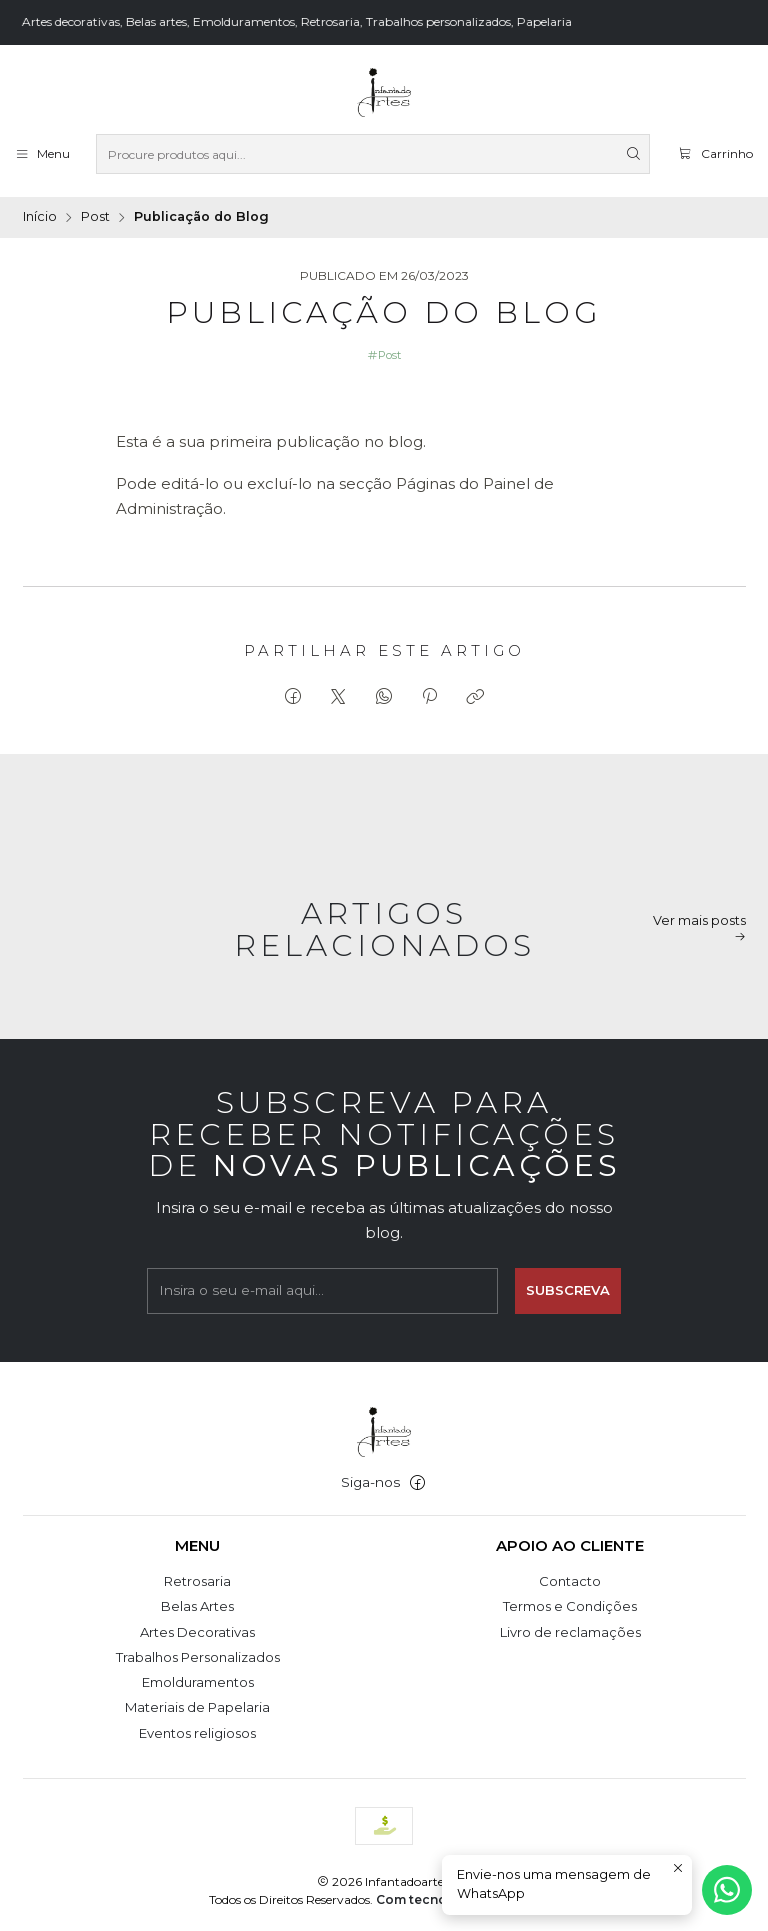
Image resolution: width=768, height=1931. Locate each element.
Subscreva (568, 1303)
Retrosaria (197, 1581)
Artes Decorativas (197, 1632)
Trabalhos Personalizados (198, 1657)
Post (95, 217)
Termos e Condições (570, 1606)
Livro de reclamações (570, 1632)
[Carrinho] (715, 154)
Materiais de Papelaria (197, 1707)
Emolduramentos (198, 1682)
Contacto (570, 1581)
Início (40, 217)
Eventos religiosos (197, 1733)
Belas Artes (197, 1606)
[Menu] (42, 154)
